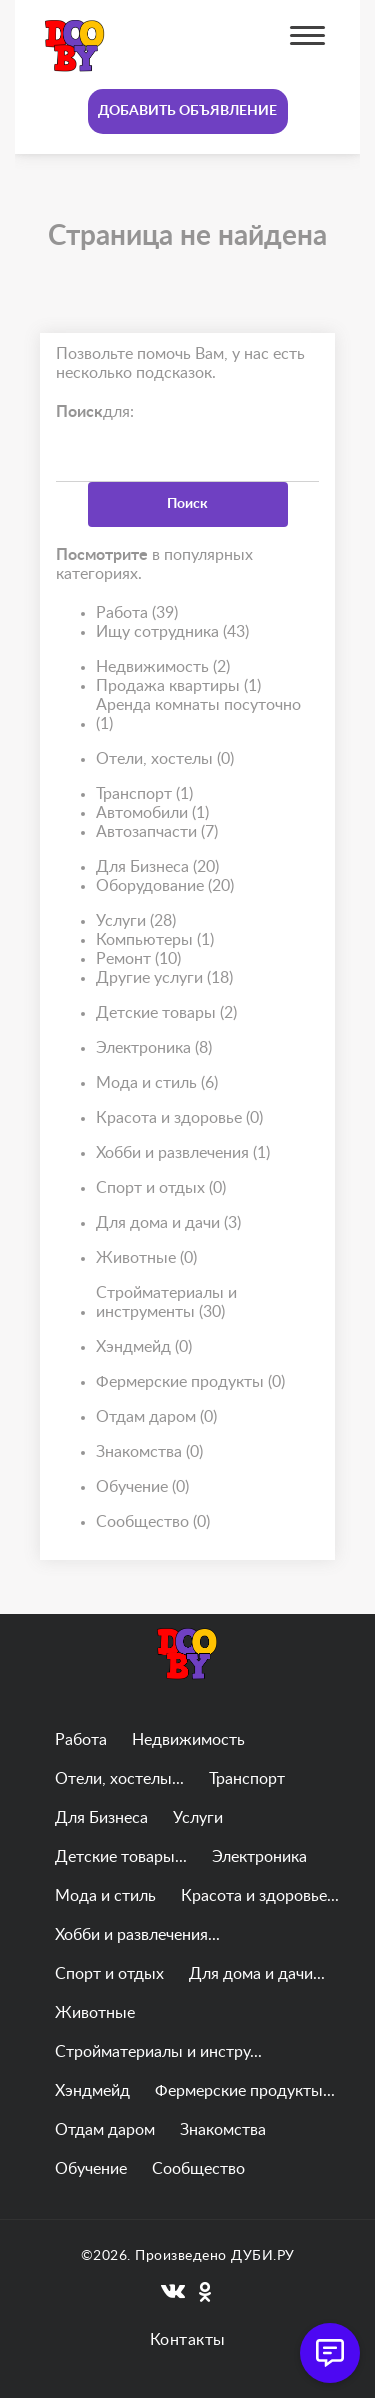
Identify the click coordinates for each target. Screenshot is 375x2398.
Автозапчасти (157, 832)
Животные (146, 1258)
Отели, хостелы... (119, 1779)
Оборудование (165, 886)
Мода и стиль (157, 1083)
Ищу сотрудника (172, 632)
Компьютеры (155, 940)
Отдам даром (156, 1417)
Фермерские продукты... (245, 2091)
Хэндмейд (144, 1347)
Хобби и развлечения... (137, 1935)
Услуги (136, 921)
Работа (137, 613)
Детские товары (166, 1013)
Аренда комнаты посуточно (198, 715)
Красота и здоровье (179, 1118)
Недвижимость (163, 667)
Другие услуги (164, 978)
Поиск (187, 504)
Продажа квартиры (178, 686)
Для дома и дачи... (257, 1974)
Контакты (188, 2340)
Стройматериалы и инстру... (158, 2052)
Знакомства (149, 1452)
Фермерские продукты (190, 1382)
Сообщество (153, 1522)
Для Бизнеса (157, 867)
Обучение (142, 1487)
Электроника (154, 1048)
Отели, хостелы (165, 759)
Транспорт (144, 794)
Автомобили (152, 813)
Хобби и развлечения (183, 1153)
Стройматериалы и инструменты (166, 1303)
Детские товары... (121, 1857)
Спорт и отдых (161, 1188)
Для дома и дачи (168, 1223)
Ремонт (138, 959)
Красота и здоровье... (260, 1896)
